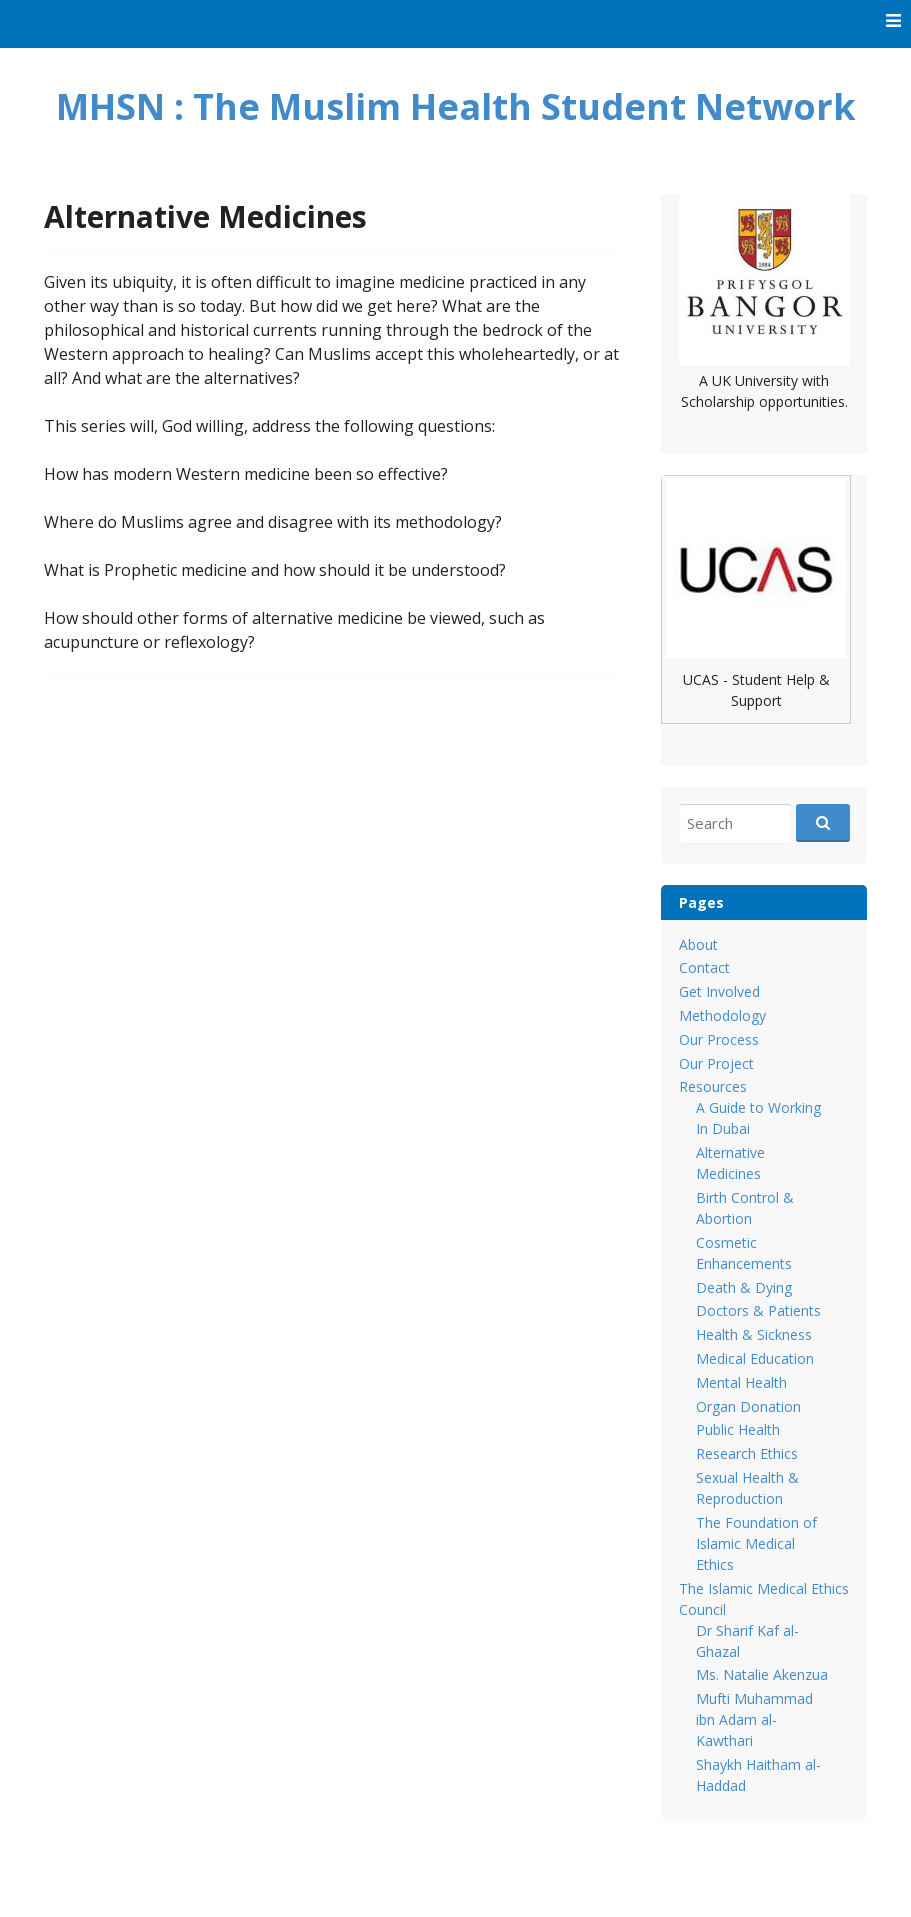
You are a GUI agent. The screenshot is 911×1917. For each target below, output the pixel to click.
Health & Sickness (754, 1334)
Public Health (738, 1429)
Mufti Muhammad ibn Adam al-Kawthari (754, 1719)
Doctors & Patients (758, 1310)
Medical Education (755, 1358)
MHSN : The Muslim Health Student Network (456, 106)
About (698, 944)
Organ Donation (748, 1406)
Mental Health (741, 1382)
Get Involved (719, 991)
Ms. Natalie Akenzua (762, 1674)
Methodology (722, 1015)
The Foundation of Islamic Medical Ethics (756, 1543)
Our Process (719, 1039)
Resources (713, 1086)
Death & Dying (744, 1287)
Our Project (716, 1063)
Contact (704, 967)
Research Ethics (747, 1453)
